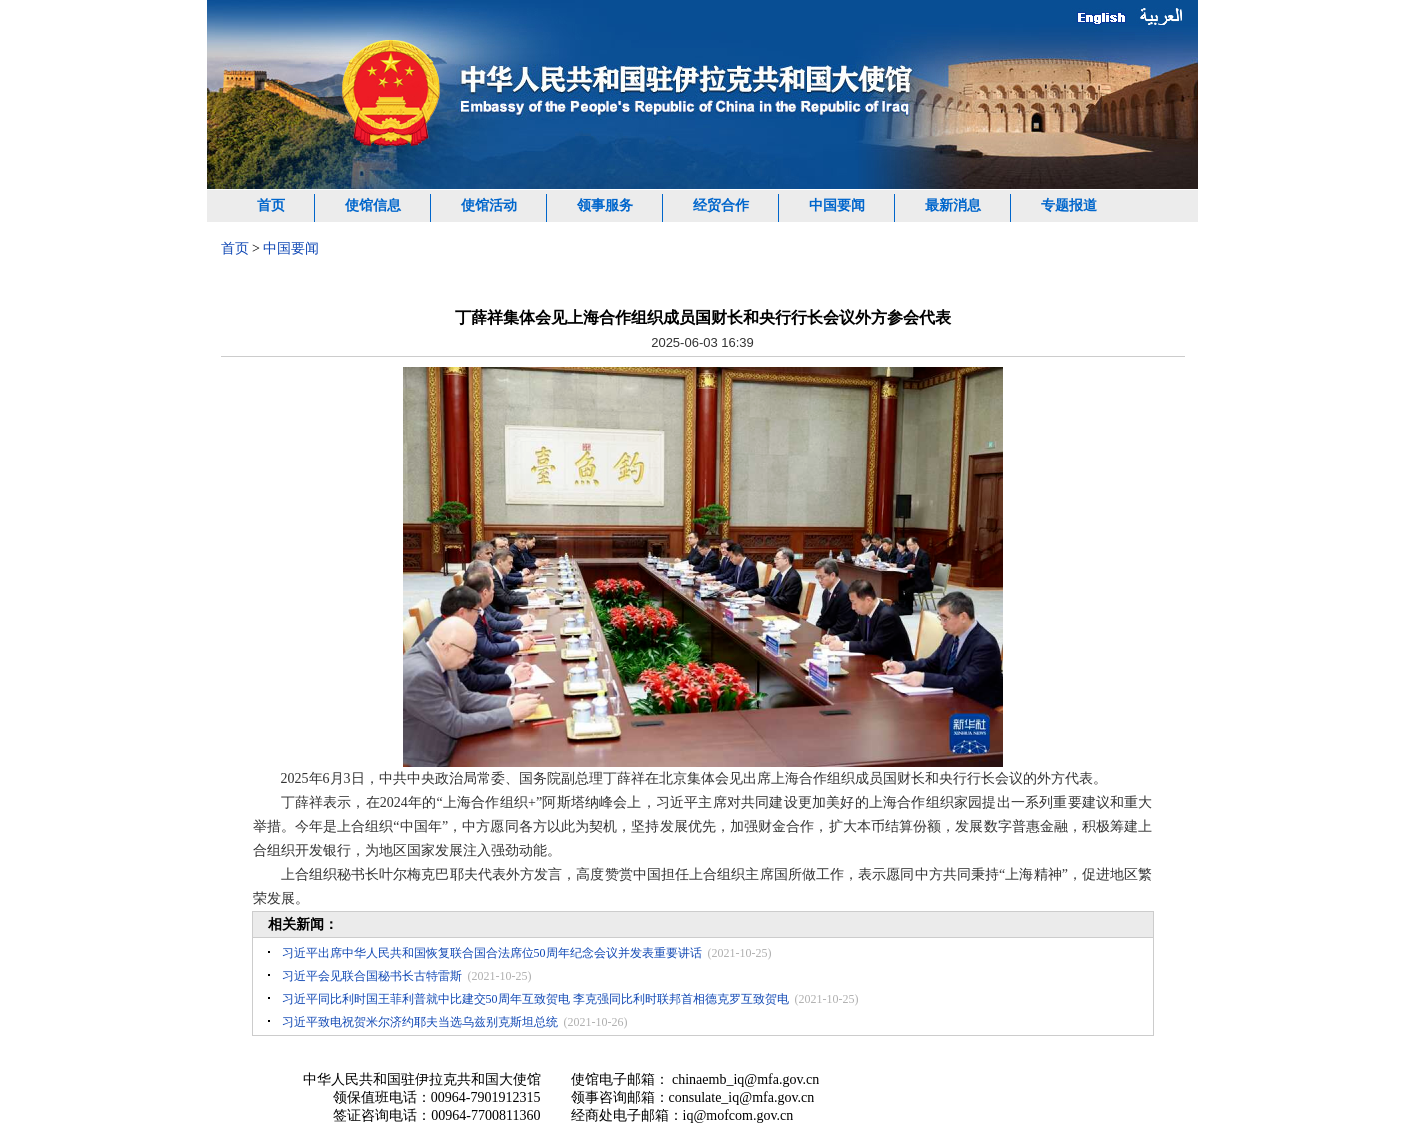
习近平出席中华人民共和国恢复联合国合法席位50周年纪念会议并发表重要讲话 (492, 953)
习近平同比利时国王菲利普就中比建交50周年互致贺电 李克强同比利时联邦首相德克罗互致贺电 (535, 999)
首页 (271, 205)
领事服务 (605, 205)
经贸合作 (721, 205)
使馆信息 (373, 205)
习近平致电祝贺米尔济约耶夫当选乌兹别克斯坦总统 (420, 1022)
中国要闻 (837, 205)
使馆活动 (489, 205)
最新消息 (953, 205)
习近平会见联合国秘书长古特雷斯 (372, 976)
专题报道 (1069, 205)
